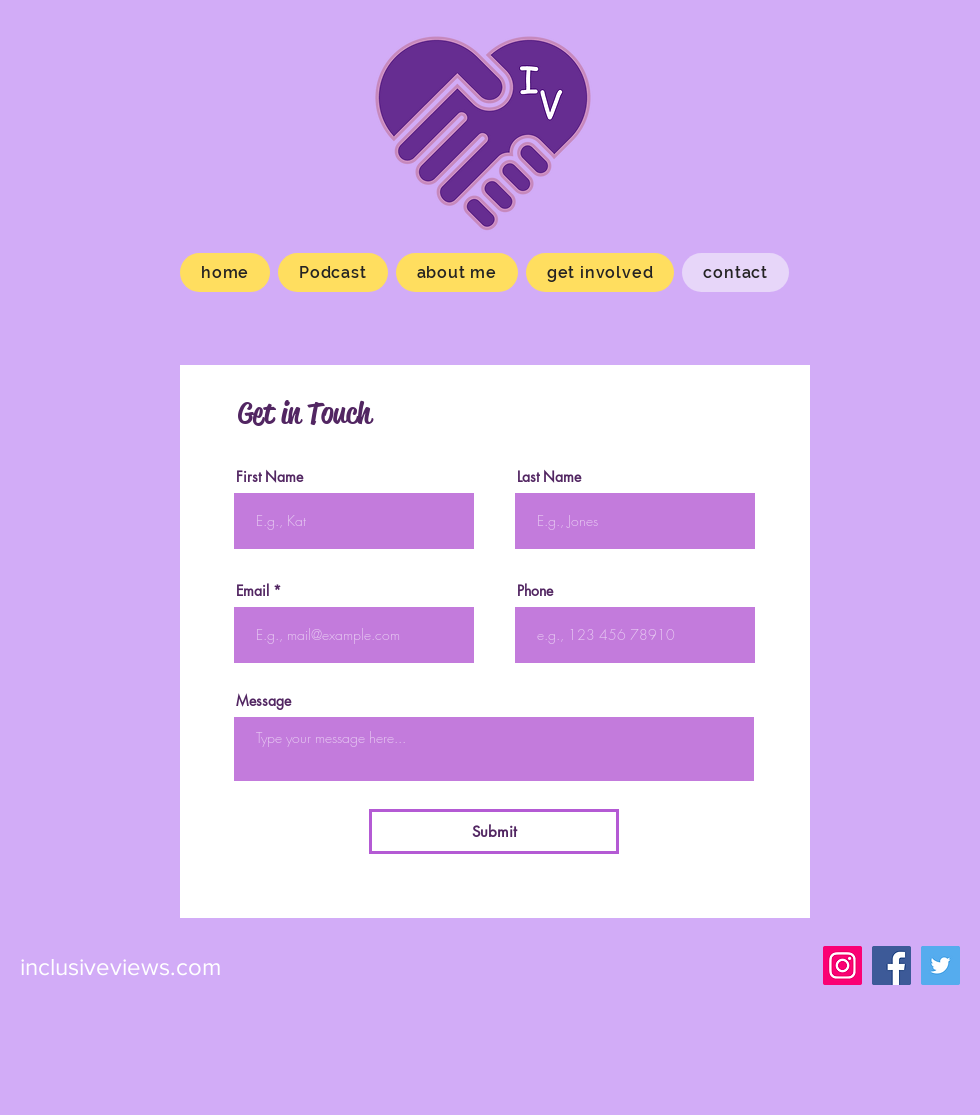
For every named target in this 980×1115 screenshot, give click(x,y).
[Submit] (494, 831)
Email (252, 591)
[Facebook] (891, 965)
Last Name (549, 477)
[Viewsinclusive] (940, 965)
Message (263, 701)
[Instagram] (842, 965)
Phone (535, 591)
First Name (269, 477)
